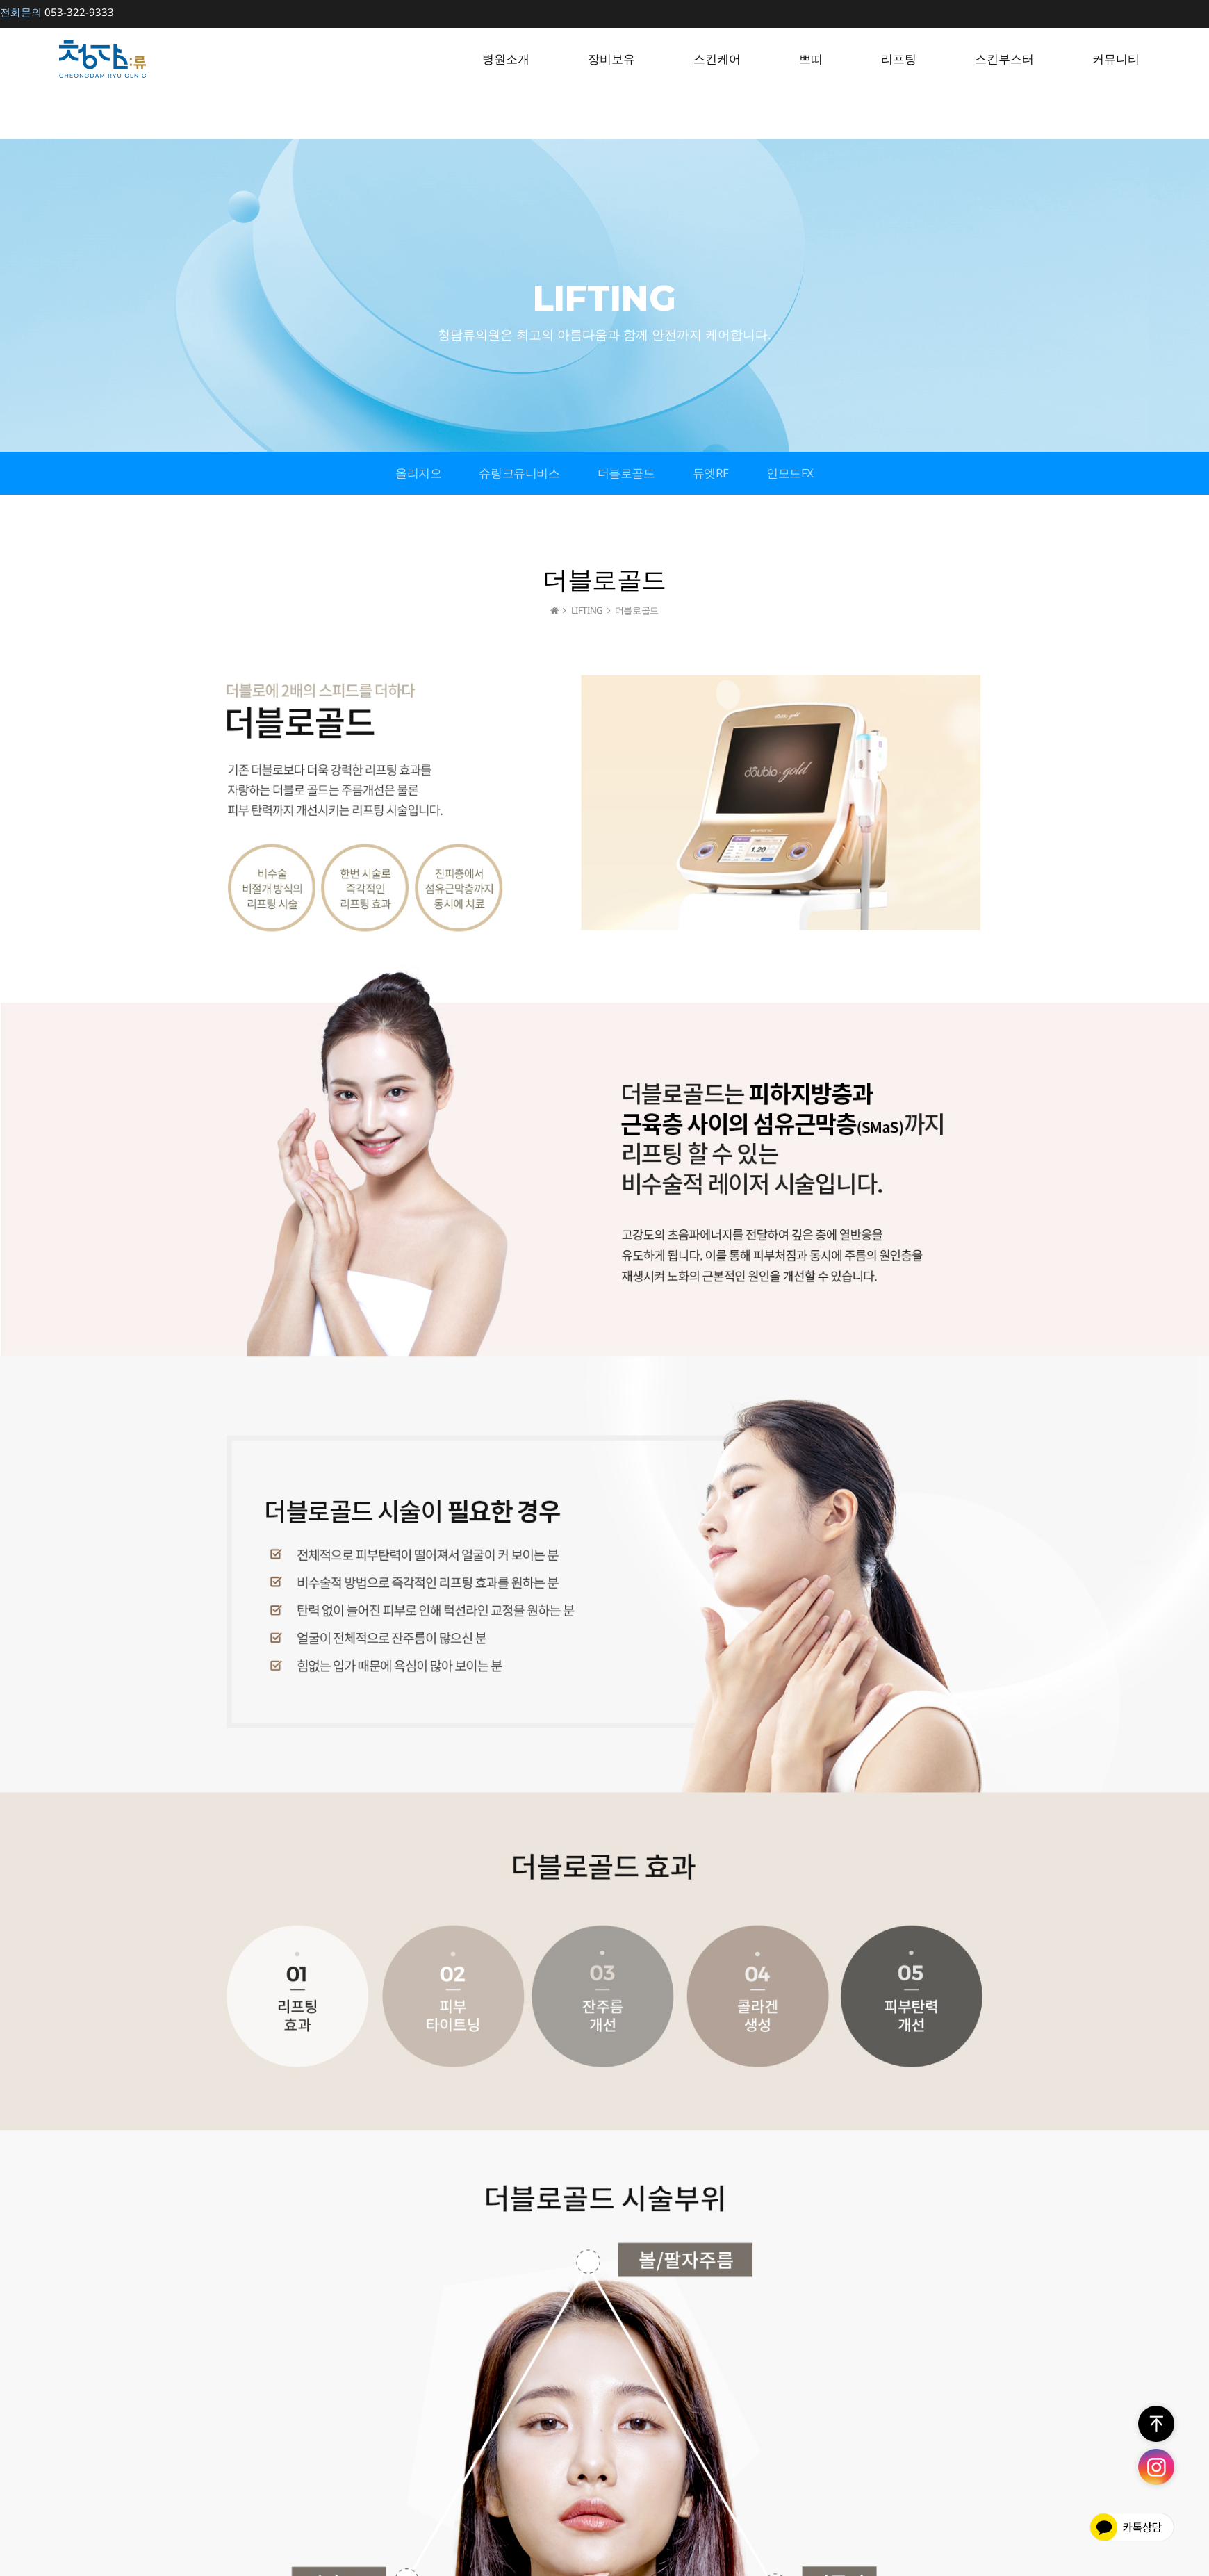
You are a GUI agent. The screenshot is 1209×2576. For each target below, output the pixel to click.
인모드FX (790, 473)
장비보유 (611, 59)
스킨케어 (717, 59)
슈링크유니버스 (519, 473)
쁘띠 (811, 59)
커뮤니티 (1116, 59)
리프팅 (898, 59)
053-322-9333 (57, 12)
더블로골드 (626, 473)
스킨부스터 (1004, 59)
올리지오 (418, 473)
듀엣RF (711, 473)
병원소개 (505, 59)
